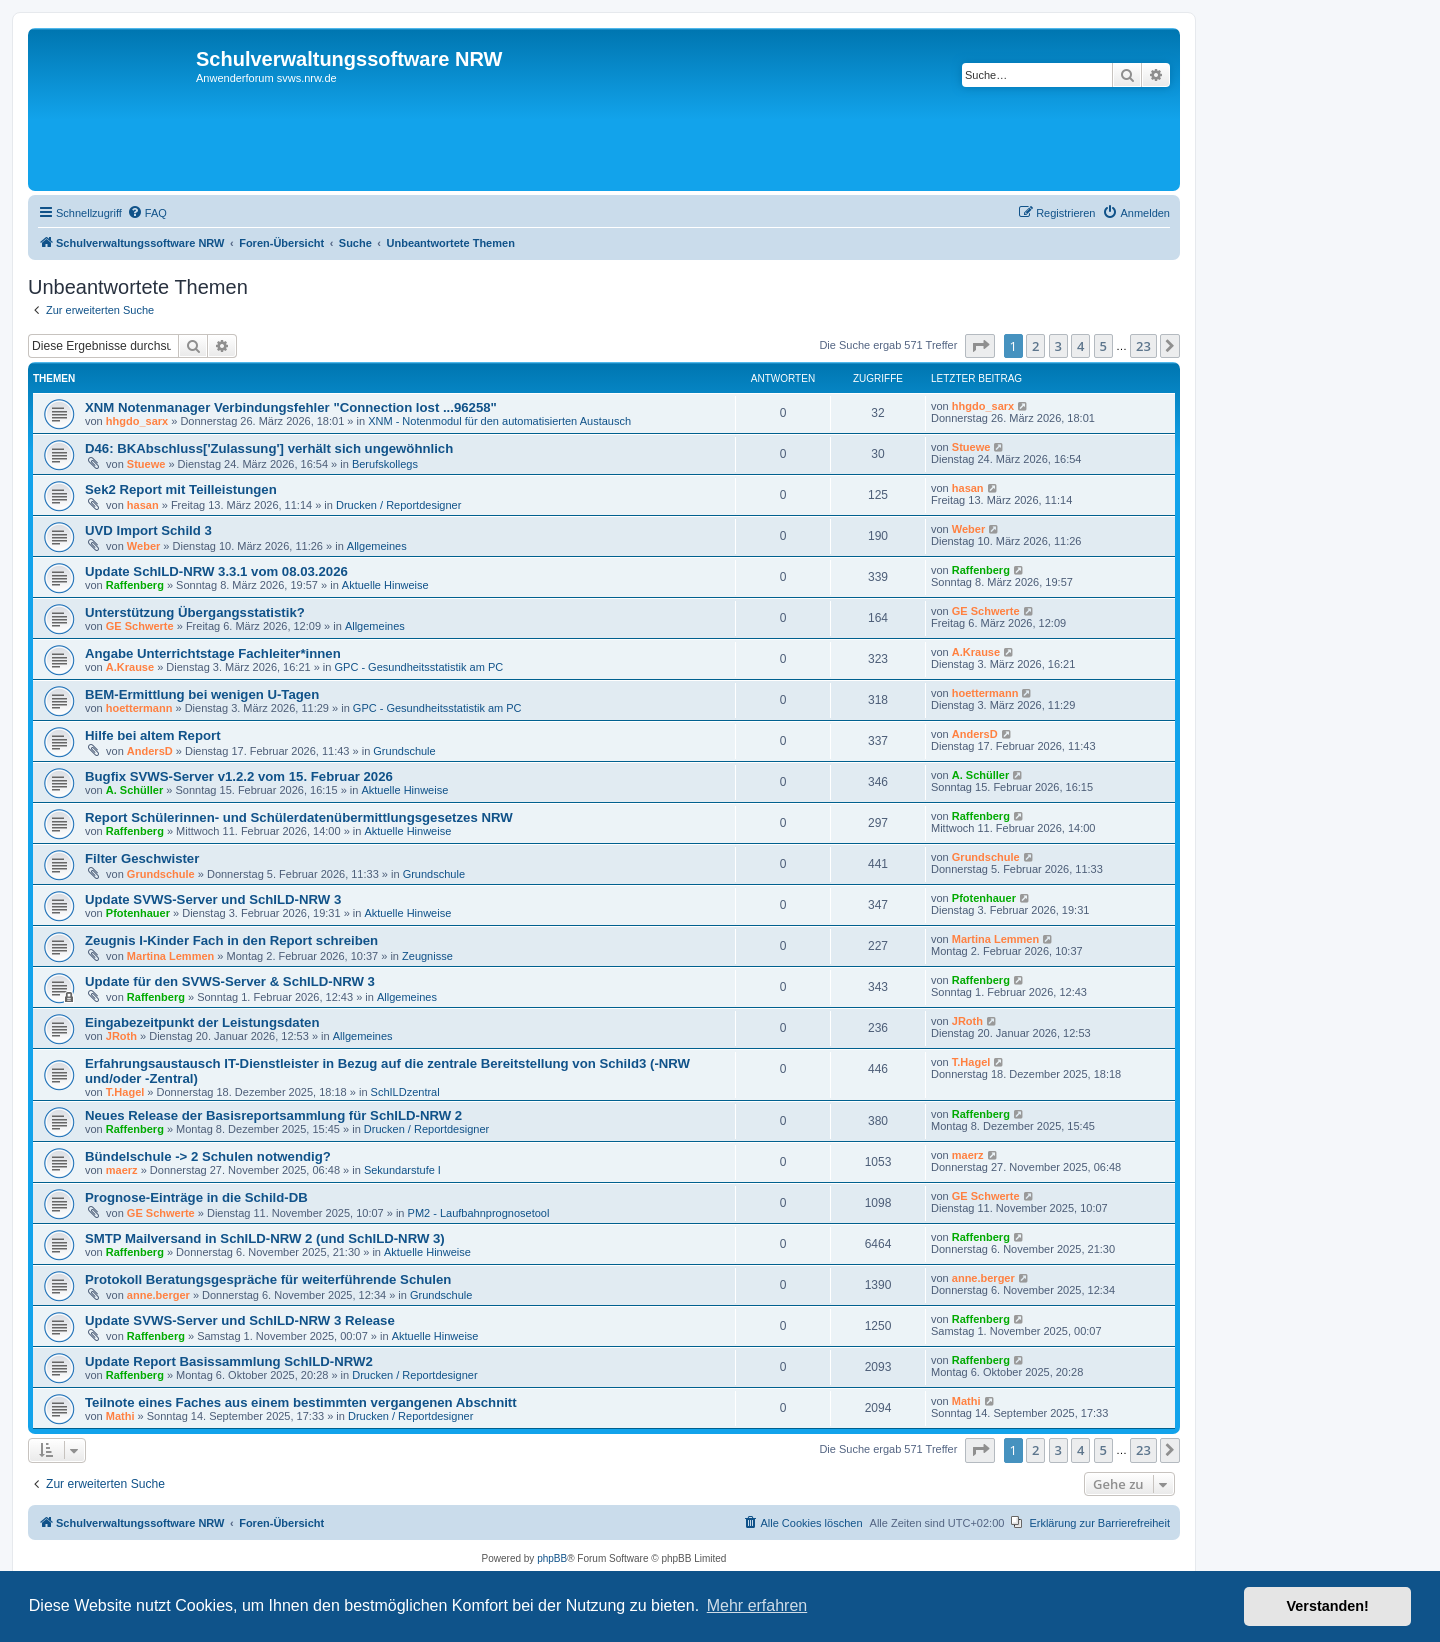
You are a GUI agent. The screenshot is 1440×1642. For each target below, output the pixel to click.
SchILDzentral (405, 1092)
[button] (980, 346)
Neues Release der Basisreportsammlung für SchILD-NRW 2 (273, 1115)
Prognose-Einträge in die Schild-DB (196, 1197)
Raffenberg (135, 585)
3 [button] (1058, 346)
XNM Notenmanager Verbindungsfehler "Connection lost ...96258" (291, 407)
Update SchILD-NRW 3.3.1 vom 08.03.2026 (216, 571)
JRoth (121, 1036)
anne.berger (158, 1295)
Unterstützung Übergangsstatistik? (195, 612)
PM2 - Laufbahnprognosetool (479, 1213)
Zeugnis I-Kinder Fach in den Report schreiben (231, 940)
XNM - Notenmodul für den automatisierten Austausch (499, 421)
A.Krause (130, 667)
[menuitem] (147, 213)
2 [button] (1035, 346)
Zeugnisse (427, 956)
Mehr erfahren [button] (757, 1605)
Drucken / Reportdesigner (398, 505)
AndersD (150, 751)
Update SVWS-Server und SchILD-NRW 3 (213, 899)
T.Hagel (125, 1092)
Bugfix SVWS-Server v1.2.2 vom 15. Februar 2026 (239, 776)
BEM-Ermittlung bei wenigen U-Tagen (202, 694)
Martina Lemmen (170, 956)
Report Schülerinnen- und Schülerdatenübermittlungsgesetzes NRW (299, 817)
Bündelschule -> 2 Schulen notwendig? (208, 1156)
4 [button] (1080, 346)
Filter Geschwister (142, 858)
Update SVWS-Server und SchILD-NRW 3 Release (240, 1320)
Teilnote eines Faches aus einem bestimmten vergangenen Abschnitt (301, 1402)
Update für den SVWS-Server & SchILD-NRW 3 (230, 981)
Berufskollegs (385, 464)
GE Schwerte (140, 626)
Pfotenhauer (138, 913)
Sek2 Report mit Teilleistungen (181, 489)
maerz (122, 1170)
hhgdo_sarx (137, 421)
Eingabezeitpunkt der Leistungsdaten (202, 1022)
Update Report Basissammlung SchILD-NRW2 (229, 1361)
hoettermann (139, 708)
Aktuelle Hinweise (385, 585)
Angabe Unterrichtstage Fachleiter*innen (213, 653)
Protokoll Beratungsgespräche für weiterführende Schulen (268, 1279)
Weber (143, 546)
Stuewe (146, 464)
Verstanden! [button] (1328, 1606)
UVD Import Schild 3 (148, 530)
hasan (143, 505)
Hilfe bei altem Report (153, 735)
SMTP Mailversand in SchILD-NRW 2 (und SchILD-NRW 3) (265, 1238)
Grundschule (404, 751)
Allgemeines (377, 546)
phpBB (552, 1558)
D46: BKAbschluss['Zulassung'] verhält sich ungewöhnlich (269, 448)
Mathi (120, 1416)
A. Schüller (134, 790)
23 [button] (1143, 346)
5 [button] (1103, 346)
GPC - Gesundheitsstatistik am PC (419, 667)
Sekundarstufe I (402, 1170)
